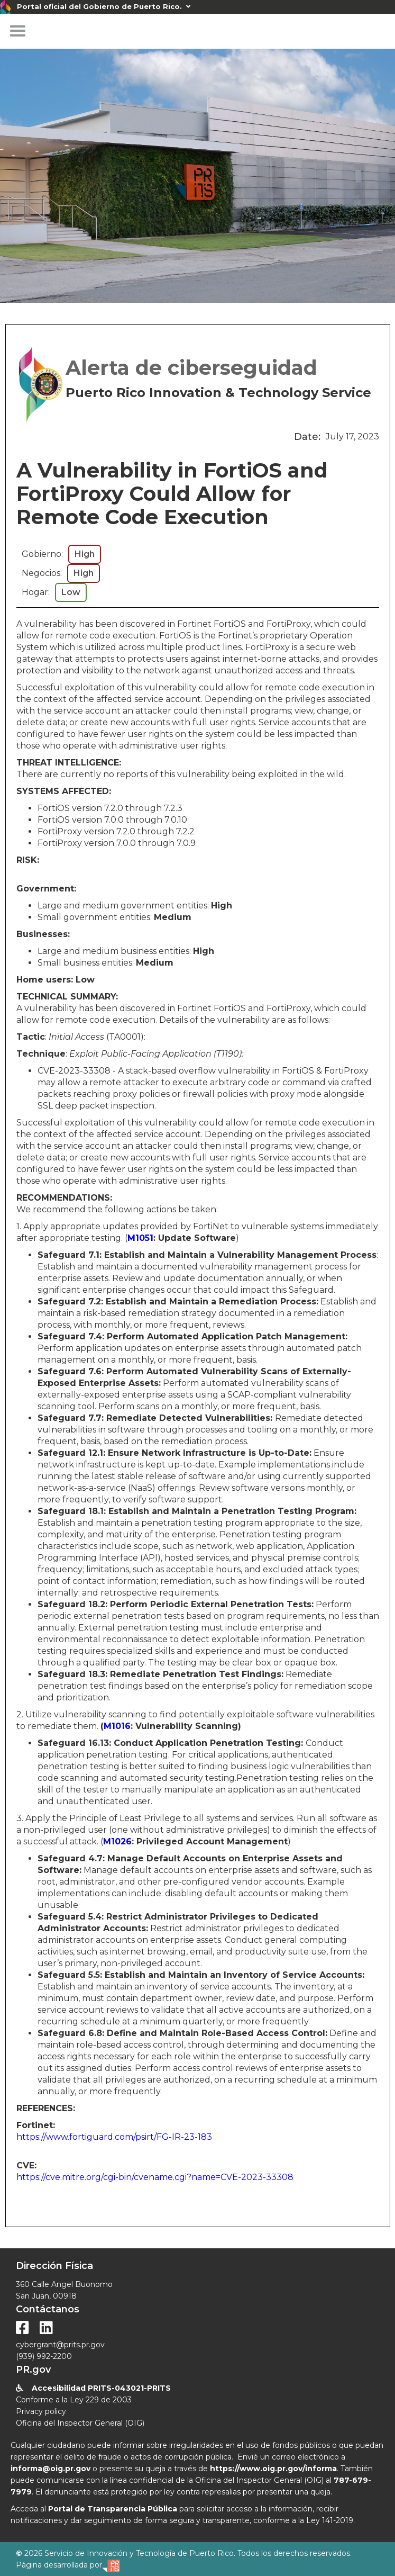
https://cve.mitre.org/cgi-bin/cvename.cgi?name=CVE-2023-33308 (154, 2177)
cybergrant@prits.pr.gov (60, 2344)
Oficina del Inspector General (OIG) (80, 2423)
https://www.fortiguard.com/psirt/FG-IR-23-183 (114, 2137)
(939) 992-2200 (44, 2356)
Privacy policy (41, 2411)
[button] (17, 31)
